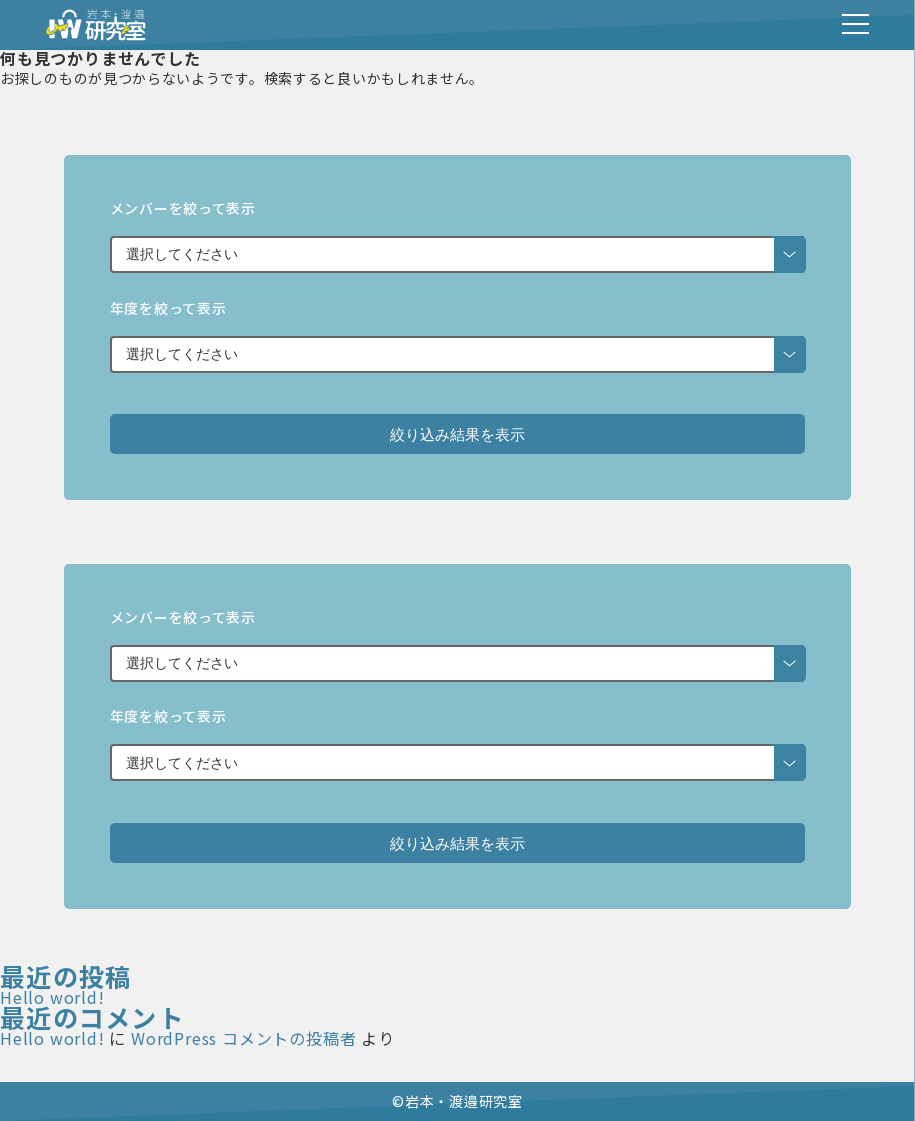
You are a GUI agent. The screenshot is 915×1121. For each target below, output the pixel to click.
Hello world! (52, 997)
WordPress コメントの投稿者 (243, 1038)
